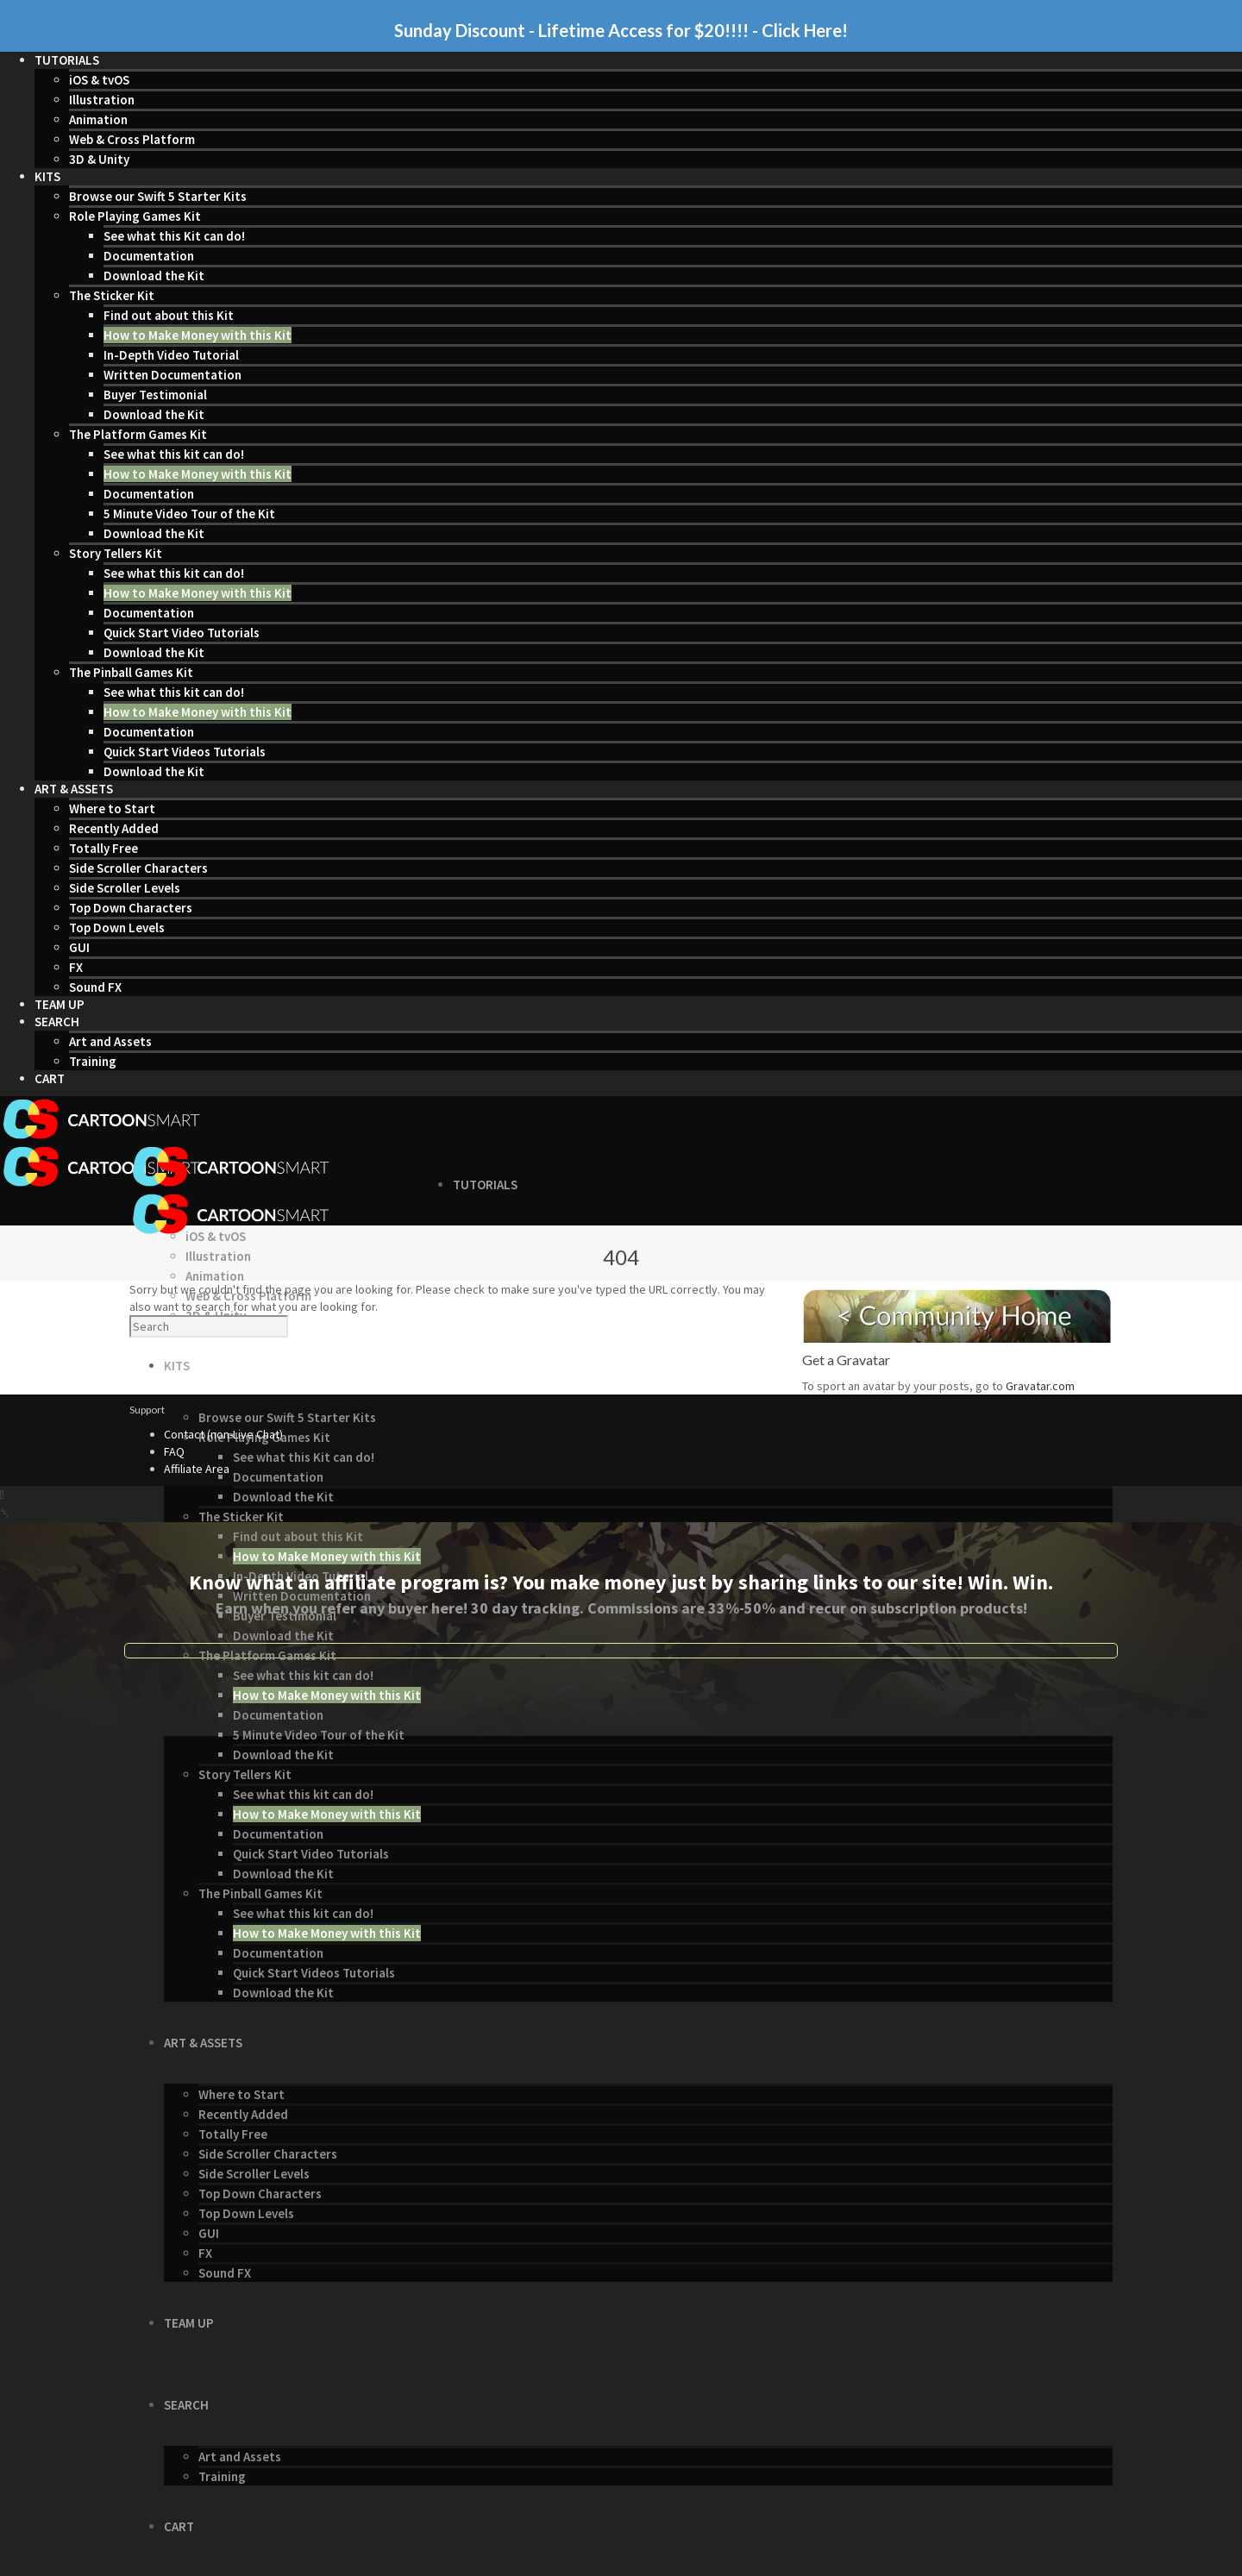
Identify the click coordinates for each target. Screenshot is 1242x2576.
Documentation (149, 256)
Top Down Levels (117, 927)
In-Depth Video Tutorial (171, 355)
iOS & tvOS (99, 80)
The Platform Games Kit (138, 434)
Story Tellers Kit (115, 553)
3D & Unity (99, 159)
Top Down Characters (130, 907)
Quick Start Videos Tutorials (185, 751)
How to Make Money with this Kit (198, 335)
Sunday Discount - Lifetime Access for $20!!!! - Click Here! (621, 30)
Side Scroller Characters (138, 868)
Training (92, 1061)
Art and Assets (110, 1041)
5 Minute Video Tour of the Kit (189, 513)
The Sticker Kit (111, 295)
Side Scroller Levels (124, 888)
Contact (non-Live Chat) (223, 1434)
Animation (98, 119)
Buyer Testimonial (155, 394)
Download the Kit (154, 275)
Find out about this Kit (169, 315)
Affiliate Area (196, 1468)
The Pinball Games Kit (131, 672)
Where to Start (112, 808)
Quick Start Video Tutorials (182, 632)
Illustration (102, 99)
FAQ (174, 1451)
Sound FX (95, 987)
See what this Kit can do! (174, 236)
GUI (79, 947)
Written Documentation (173, 375)
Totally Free (103, 848)
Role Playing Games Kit (135, 216)
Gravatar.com (1040, 1386)
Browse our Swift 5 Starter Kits (158, 196)
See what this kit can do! (174, 454)
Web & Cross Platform (132, 139)
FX (76, 967)
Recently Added (114, 828)
